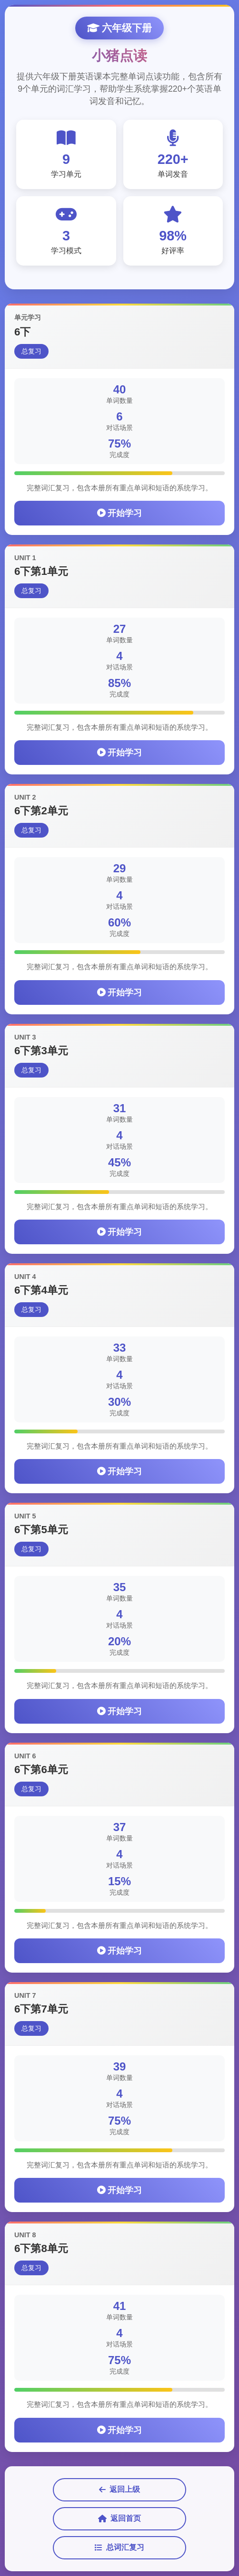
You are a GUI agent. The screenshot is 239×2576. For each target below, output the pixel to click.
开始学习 (119, 513)
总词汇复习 (119, 2547)
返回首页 (119, 2518)
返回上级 (119, 2489)
